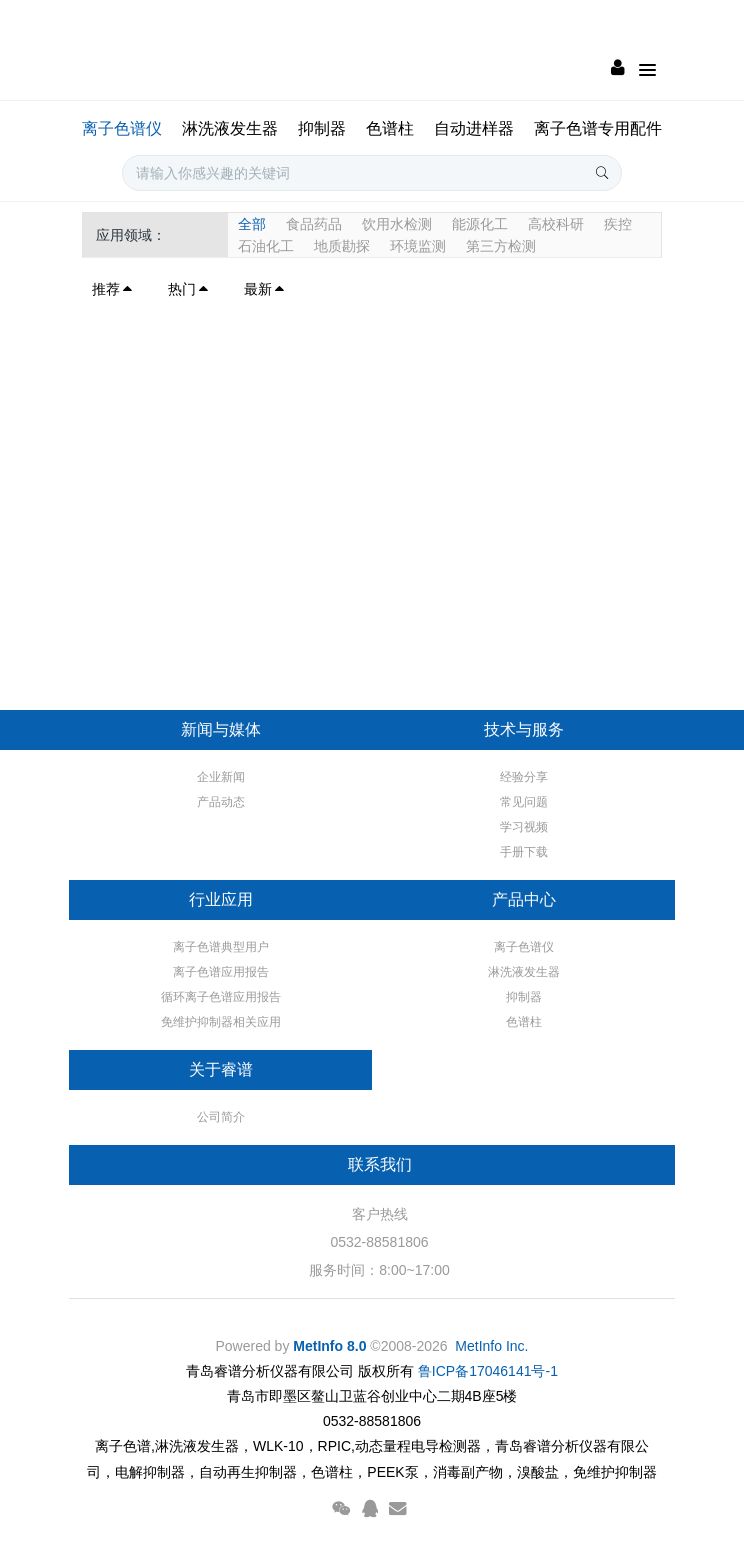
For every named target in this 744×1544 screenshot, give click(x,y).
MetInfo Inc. (491, 1346)
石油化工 (266, 246)
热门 (189, 289)
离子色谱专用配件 (598, 128)
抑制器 (322, 128)
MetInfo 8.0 (329, 1346)
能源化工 (480, 224)
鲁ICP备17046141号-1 (488, 1371)
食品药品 (314, 224)
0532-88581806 (379, 1242)
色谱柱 (390, 128)
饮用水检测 (397, 224)
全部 (252, 224)
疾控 (618, 224)
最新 (265, 289)
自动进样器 (474, 128)
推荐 (113, 289)
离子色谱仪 (122, 128)
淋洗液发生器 (230, 128)
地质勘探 (342, 246)
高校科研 (556, 224)
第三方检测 (501, 246)
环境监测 (418, 246)
